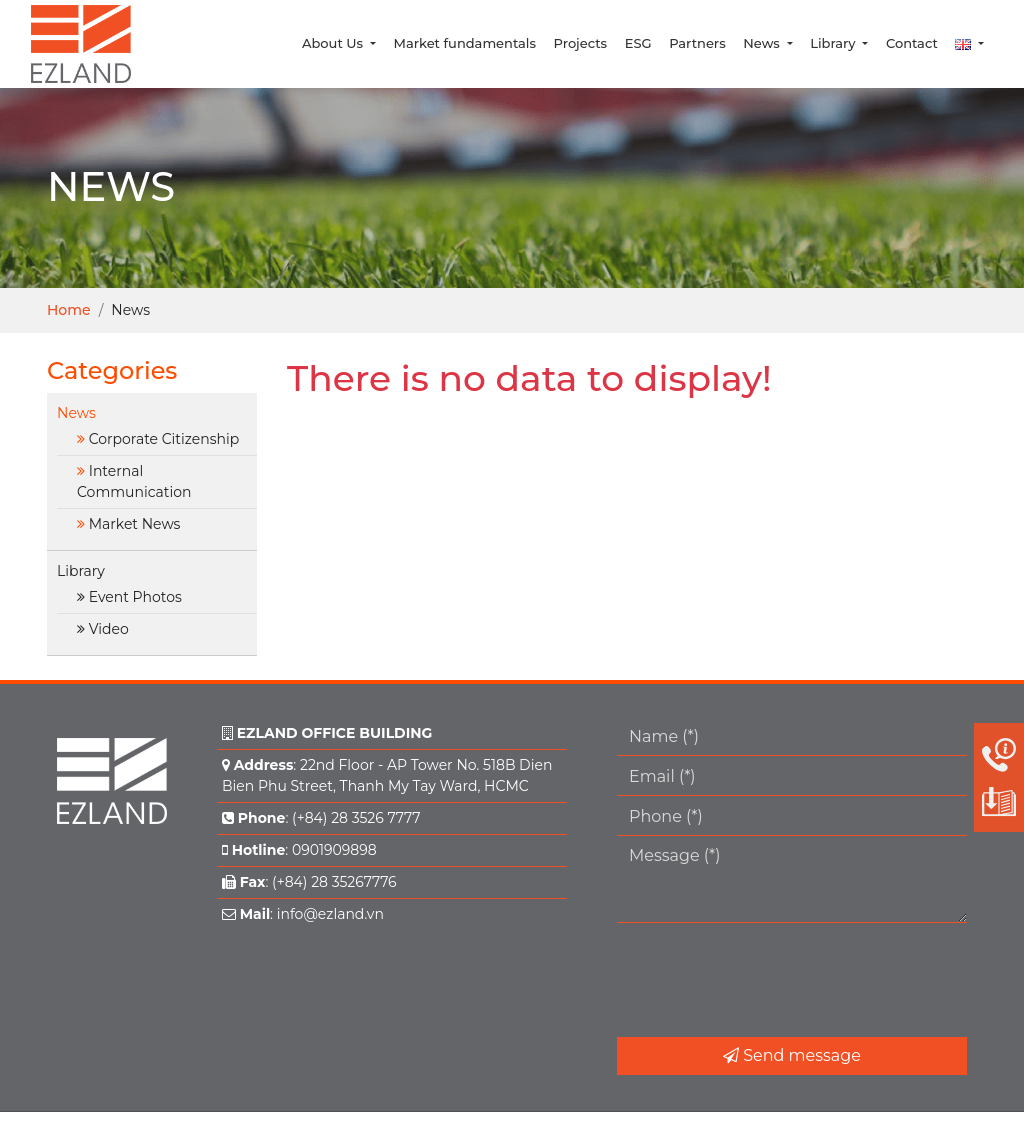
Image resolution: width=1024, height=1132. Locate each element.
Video (109, 629)
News (76, 413)
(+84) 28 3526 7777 (356, 818)
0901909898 (334, 850)
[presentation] (769, 980)
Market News (135, 524)
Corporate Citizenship (164, 439)
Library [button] (834, 43)
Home (69, 310)
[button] (970, 44)
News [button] (763, 43)
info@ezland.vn (330, 914)
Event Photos (135, 597)
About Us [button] (334, 43)
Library (81, 571)
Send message (792, 1055)
